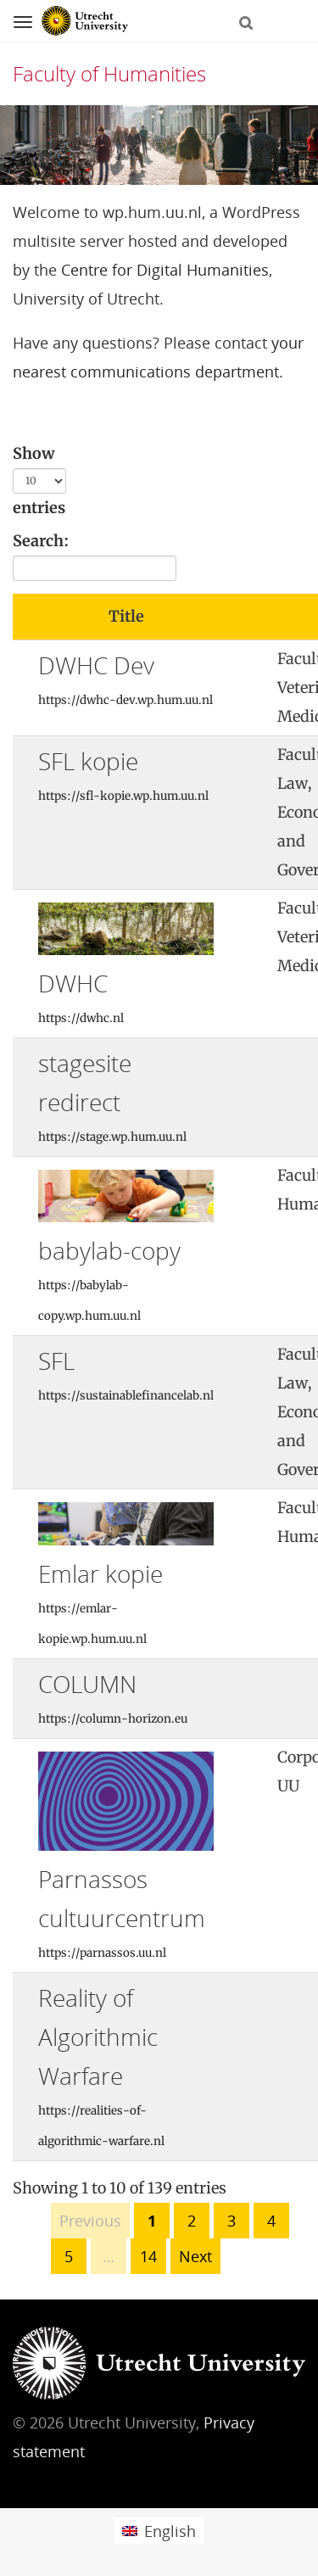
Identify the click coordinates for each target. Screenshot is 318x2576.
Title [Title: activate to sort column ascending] (126, 616)
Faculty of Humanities (109, 73)
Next (195, 2256)
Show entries (39, 480)
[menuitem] (159, 2530)
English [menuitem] (170, 2531)
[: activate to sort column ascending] (252, 617)
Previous (90, 2220)
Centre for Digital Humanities (165, 270)
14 (148, 2256)
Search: (94, 556)
